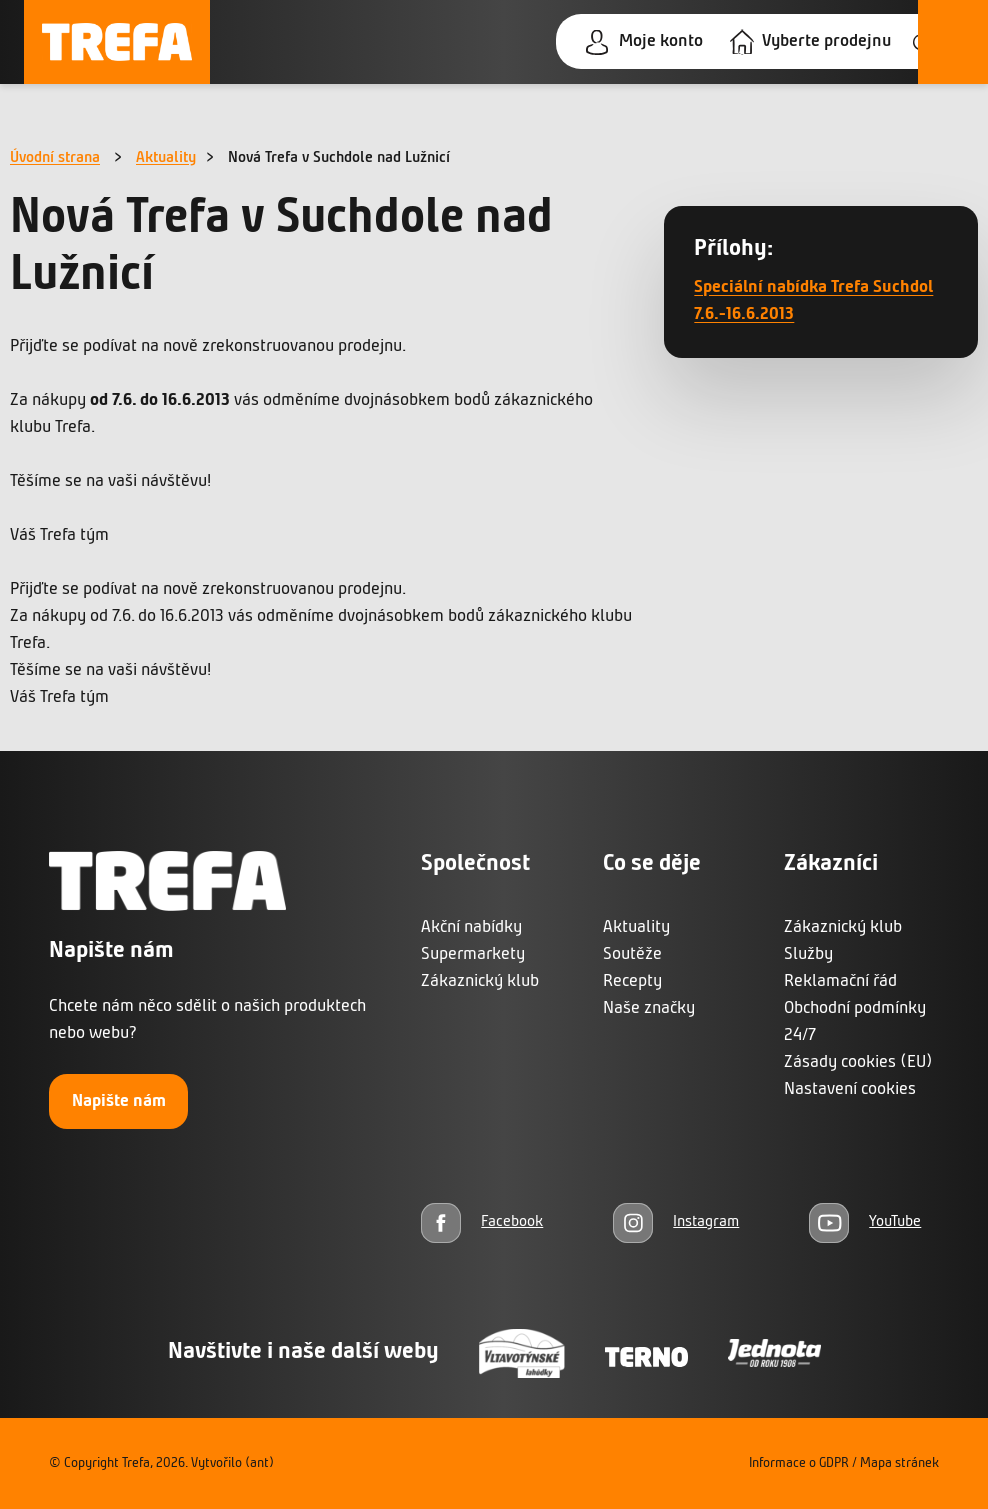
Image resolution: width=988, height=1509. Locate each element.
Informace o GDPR (799, 1463)
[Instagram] (676, 1222)
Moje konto (661, 41)
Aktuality (166, 158)
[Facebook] (482, 1222)
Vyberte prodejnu (826, 41)
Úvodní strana (55, 158)
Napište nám (119, 1101)
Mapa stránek (899, 1463)
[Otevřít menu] (953, 42)
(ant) (259, 1463)
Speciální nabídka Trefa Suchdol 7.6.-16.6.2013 (813, 301)
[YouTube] (865, 1222)
